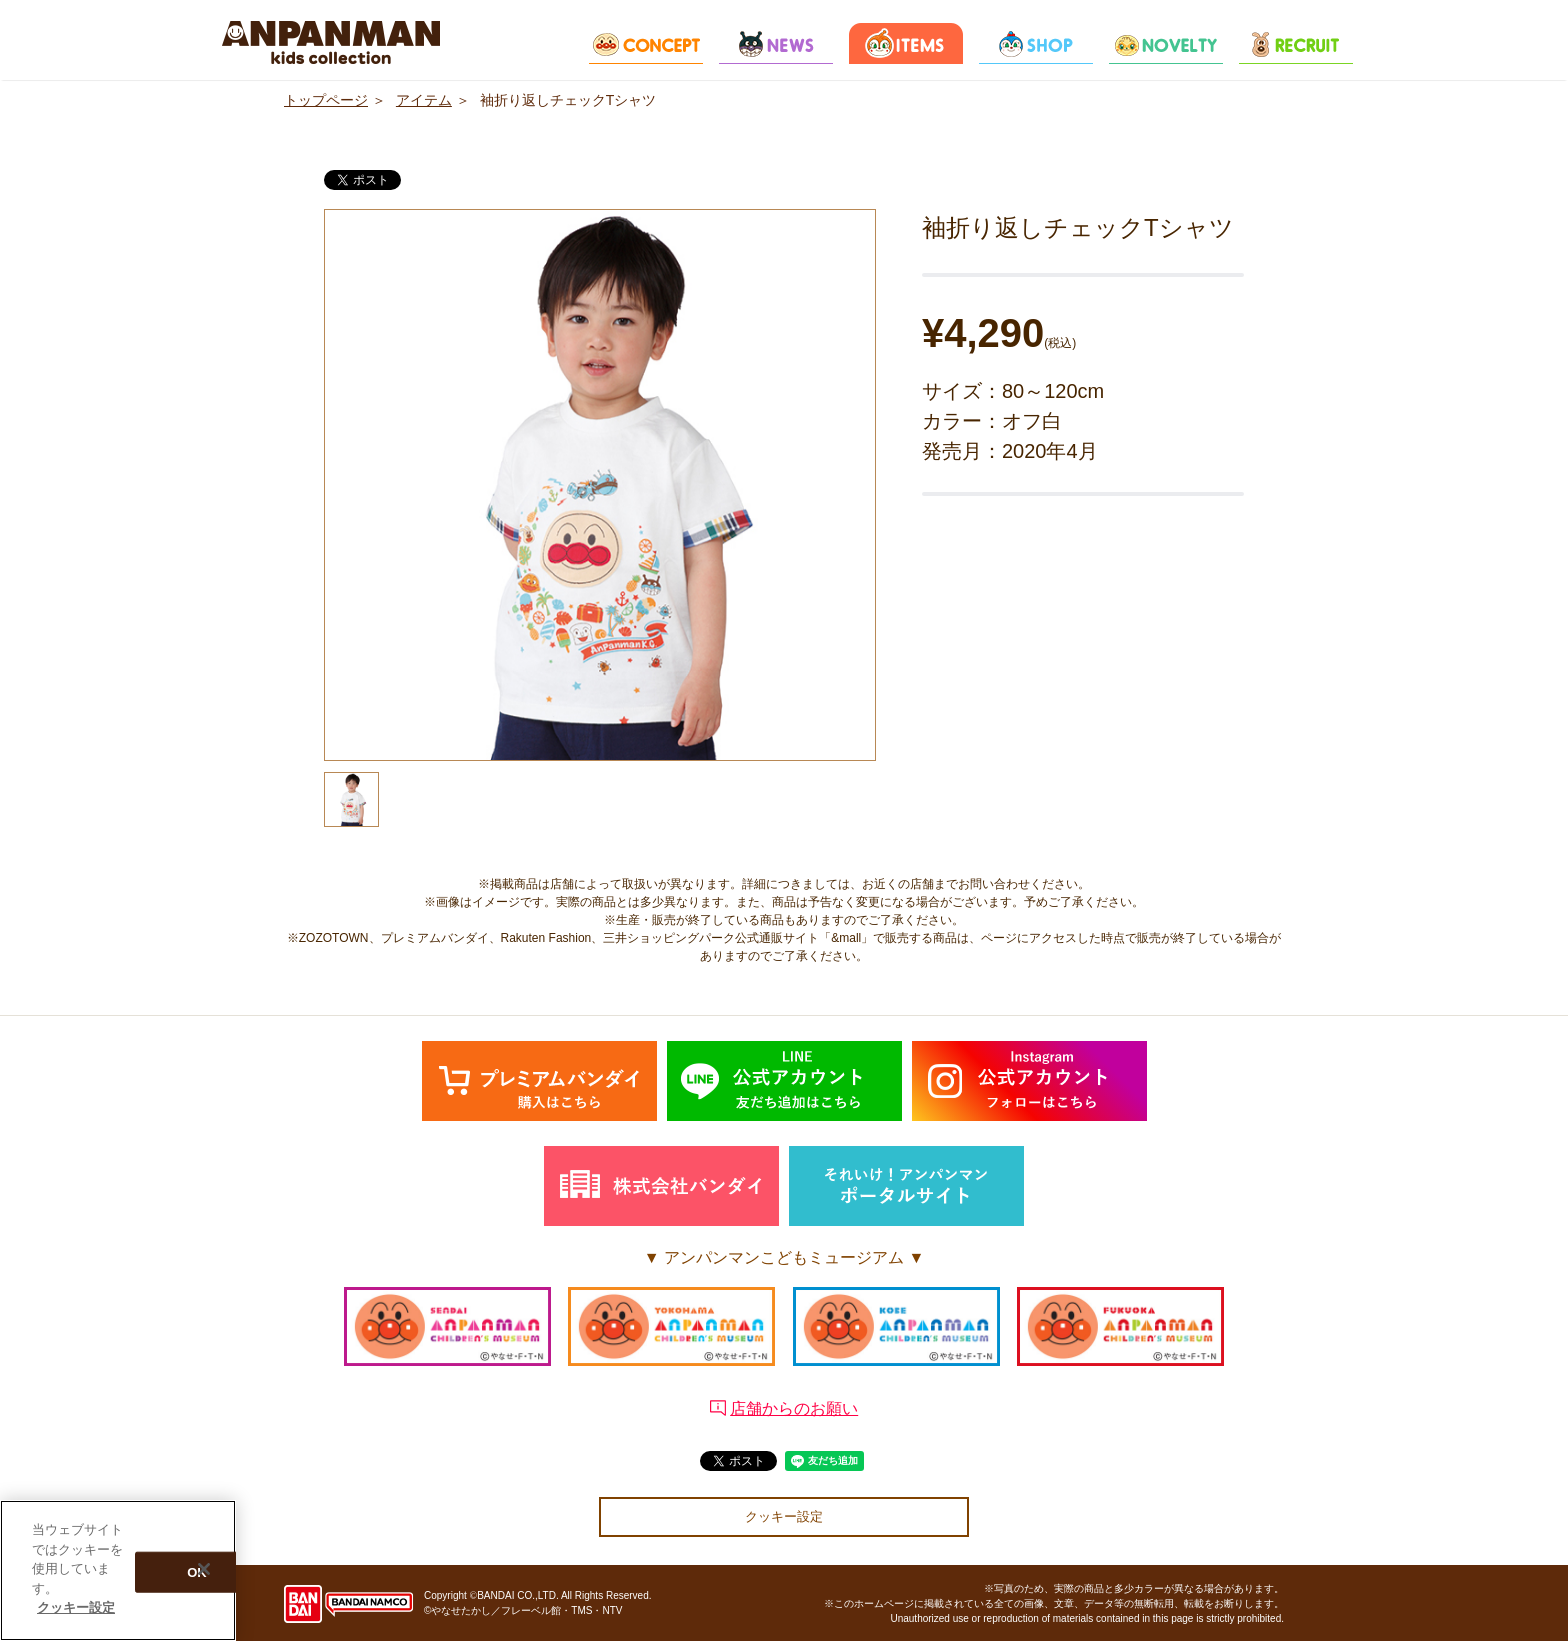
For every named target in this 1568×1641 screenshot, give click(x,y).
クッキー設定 (784, 1516)
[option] (600, 485)
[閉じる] (204, 1569)
